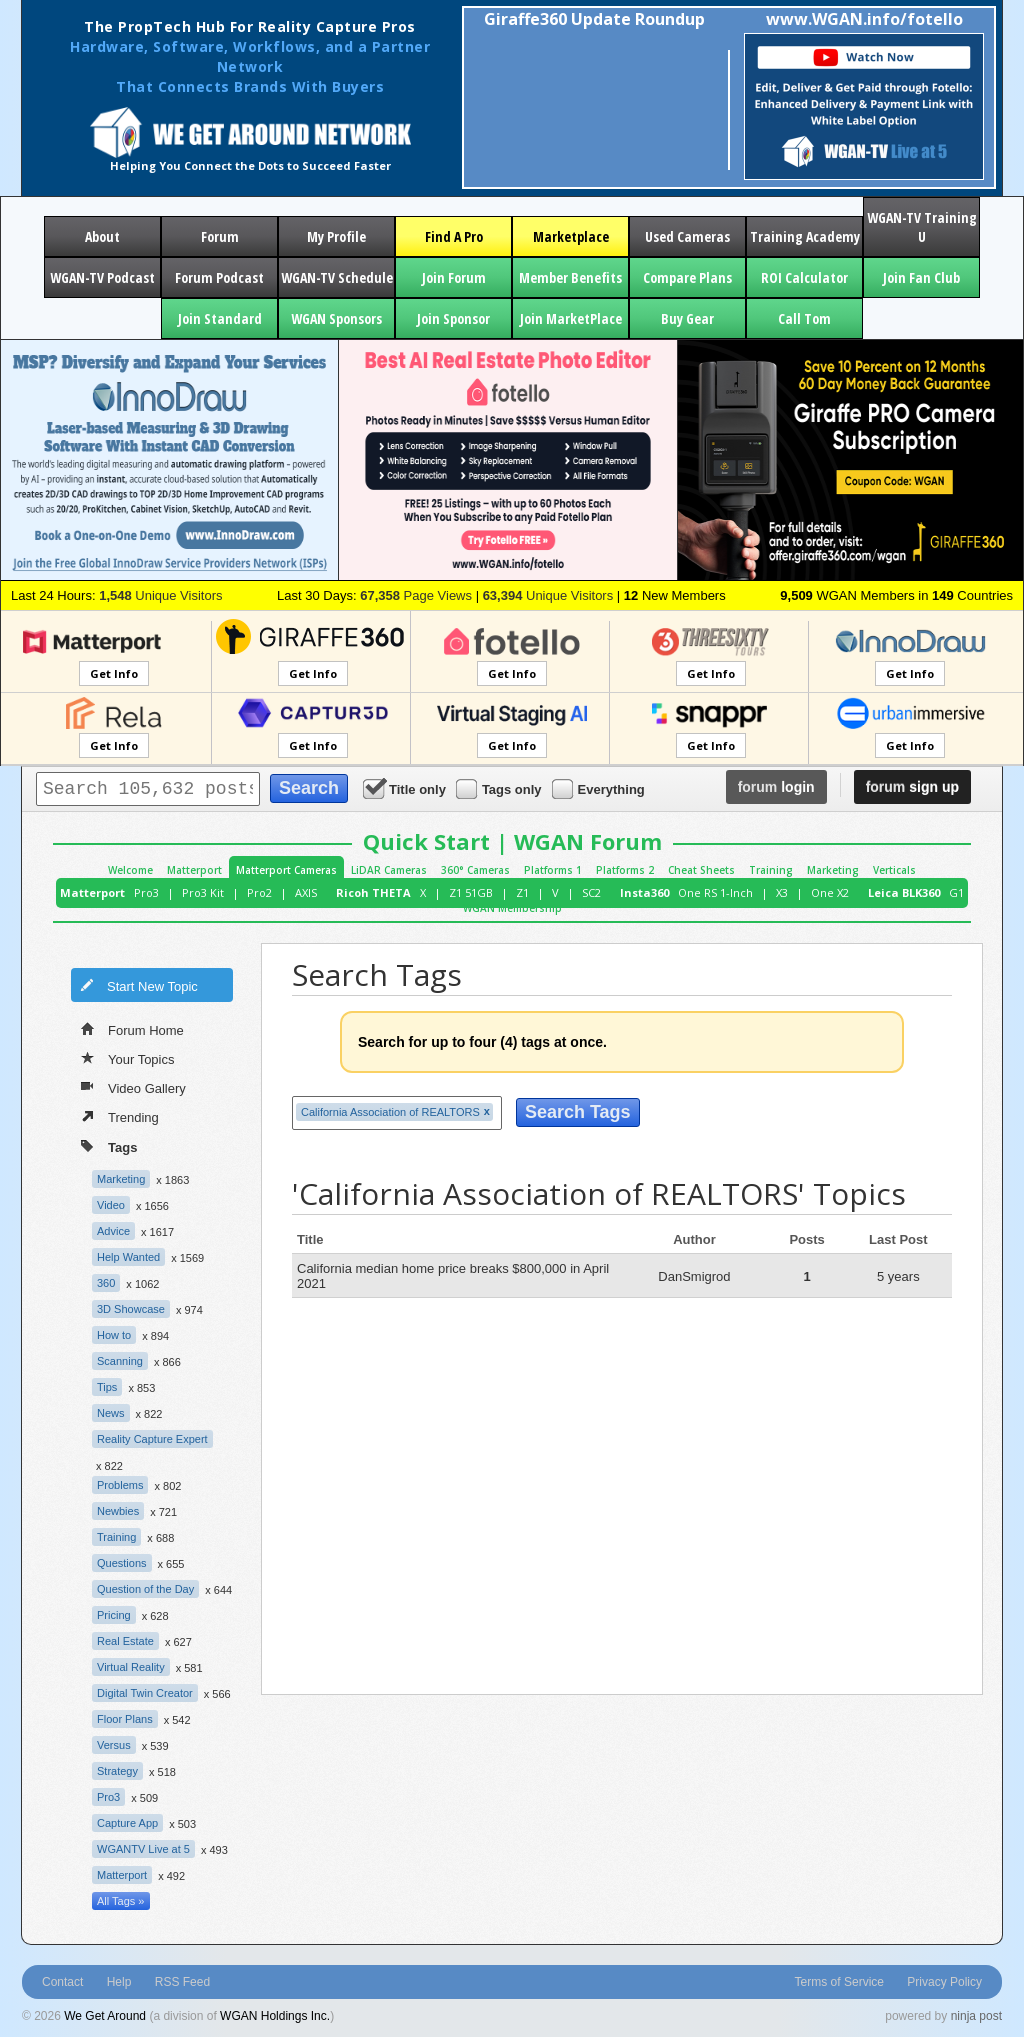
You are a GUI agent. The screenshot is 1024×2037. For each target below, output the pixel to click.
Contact (62, 1982)
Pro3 (146, 892)
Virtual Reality (131, 1667)
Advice (113, 1231)
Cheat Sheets (701, 870)
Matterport (194, 870)
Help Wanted (128, 1257)
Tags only (500, 788)
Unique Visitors (160, 595)
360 (106, 1283)
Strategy (117, 1771)
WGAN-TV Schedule (337, 277)
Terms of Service (839, 1982)
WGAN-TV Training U (922, 227)
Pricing (114, 1615)
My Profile (336, 236)
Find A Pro (454, 236)
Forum (220, 236)
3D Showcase (131, 1309)
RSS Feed (182, 1982)
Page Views (416, 595)
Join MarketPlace (571, 318)
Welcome (130, 870)
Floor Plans (125, 1719)
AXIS (306, 892)
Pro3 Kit (203, 892)
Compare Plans (687, 277)
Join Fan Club (921, 277)
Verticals (894, 870)
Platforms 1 (553, 870)
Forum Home (132, 1029)
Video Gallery (133, 1087)
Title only (406, 788)
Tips (107, 1387)
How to (114, 1335)
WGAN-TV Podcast (102, 277)
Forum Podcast (219, 277)
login (776, 787)
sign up (912, 787)
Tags (109, 1145)
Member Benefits (570, 277)
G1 (956, 892)
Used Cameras (687, 236)
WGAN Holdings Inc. (275, 2016)
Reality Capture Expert (152, 1439)
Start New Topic (139, 985)
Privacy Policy (944, 1982)
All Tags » (121, 1901)
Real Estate (125, 1641)
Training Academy (805, 236)
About (102, 236)
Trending (120, 1116)
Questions (122, 1563)
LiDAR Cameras (389, 870)
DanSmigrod (694, 1276)
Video (111, 1205)
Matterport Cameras (286, 870)
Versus (114, 1745)
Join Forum (454, 277)
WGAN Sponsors (336, 318)
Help (119, 1982)
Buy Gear (687, 318)
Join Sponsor (453, 318)
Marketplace (571, 236)
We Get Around (105, 2016)
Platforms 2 (625, 870)
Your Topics (128, 1058)
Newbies (118, 1511)
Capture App (127, 1823)
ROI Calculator (804, 277)
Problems (120, 1485)
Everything (600, 788)
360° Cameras (475, 870)
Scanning (120, 1361)
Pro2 (259, 892)
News (111, 1413)
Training (771, 870)
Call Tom (804, 318)
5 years (898, 1276)
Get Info (114, 673)
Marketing (833, 870)
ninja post (976, 2016)
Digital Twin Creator (145, 1693)
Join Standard (220, 318)
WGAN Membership (512, 908)
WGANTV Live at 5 (143, 1849)
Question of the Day (145, 1589)
